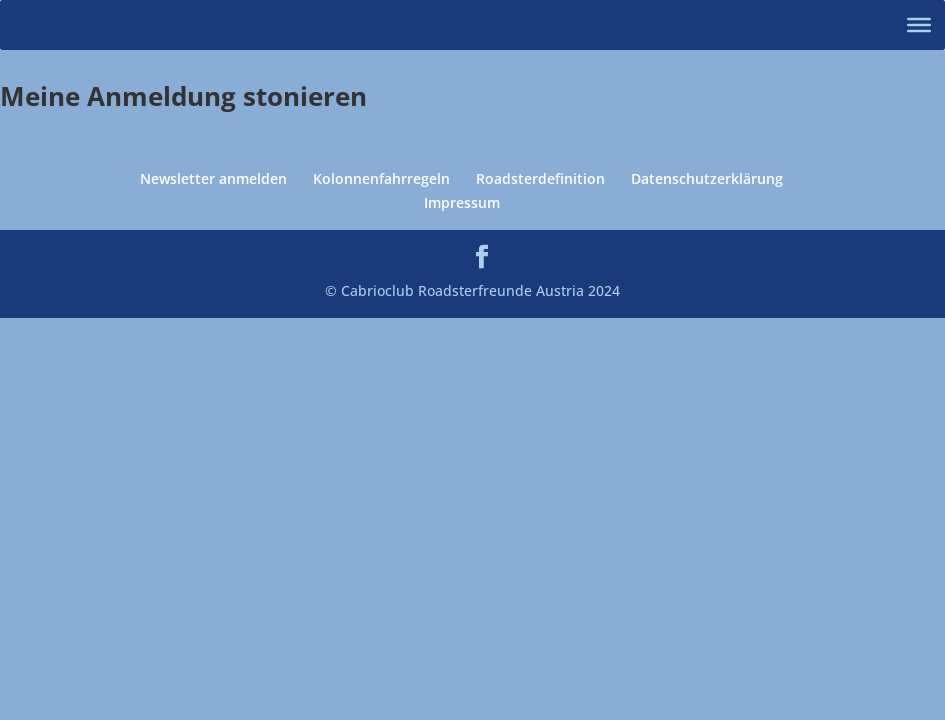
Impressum (462, 202)
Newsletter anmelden (213, 178)
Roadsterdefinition (540, 178)
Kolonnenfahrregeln (381, 178)
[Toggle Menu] (919, 25)
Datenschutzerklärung (707, 178)
